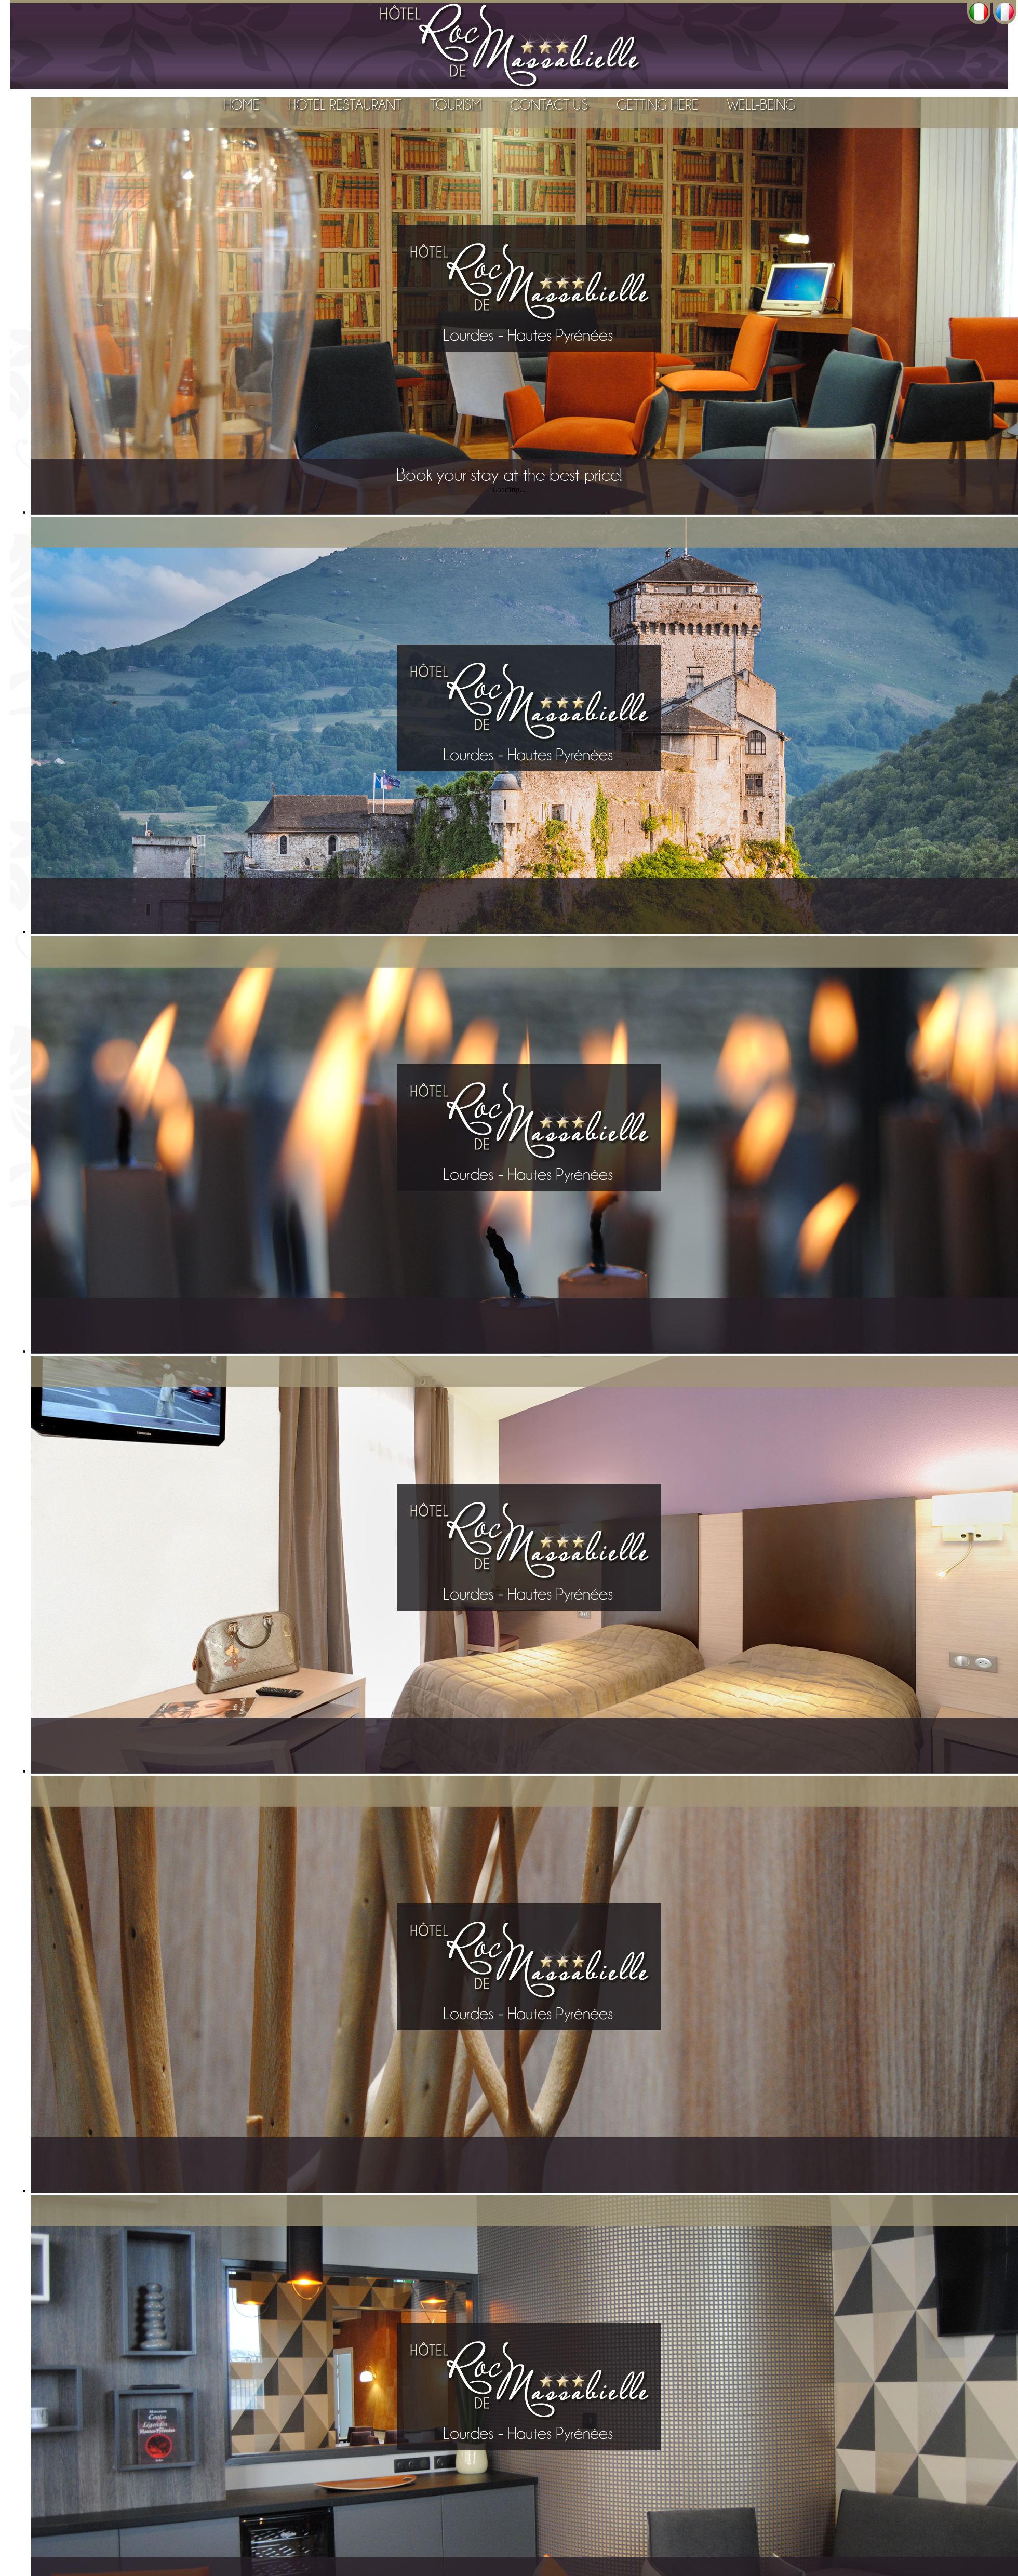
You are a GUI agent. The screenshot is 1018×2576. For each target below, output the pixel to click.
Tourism (455, 105)
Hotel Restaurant (344, 105)
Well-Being (761, 105)
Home (241, 105)
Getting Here (658, 105)
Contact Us (549, 105)
